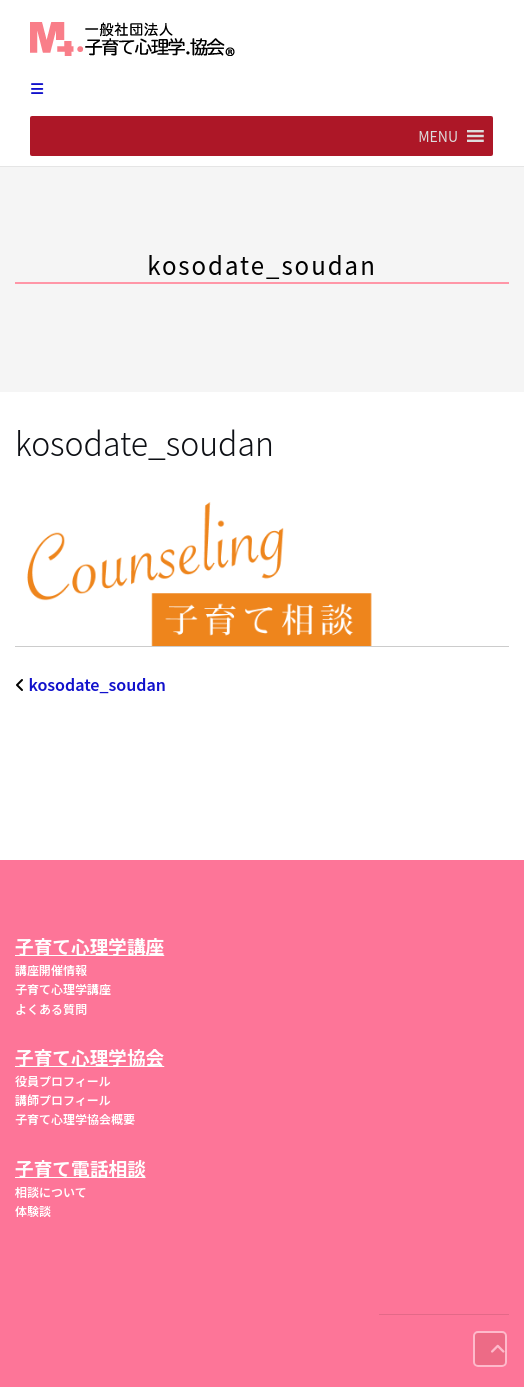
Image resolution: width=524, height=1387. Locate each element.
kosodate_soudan (97, 684)
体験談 (33, 1210)
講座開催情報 (51, 969)
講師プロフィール (63, 1099)
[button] (438, 136)
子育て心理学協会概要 (75, 1118)
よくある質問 (51, 1008)
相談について (51, 1191)
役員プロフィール (63, 1080)
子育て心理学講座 (63, 988)
